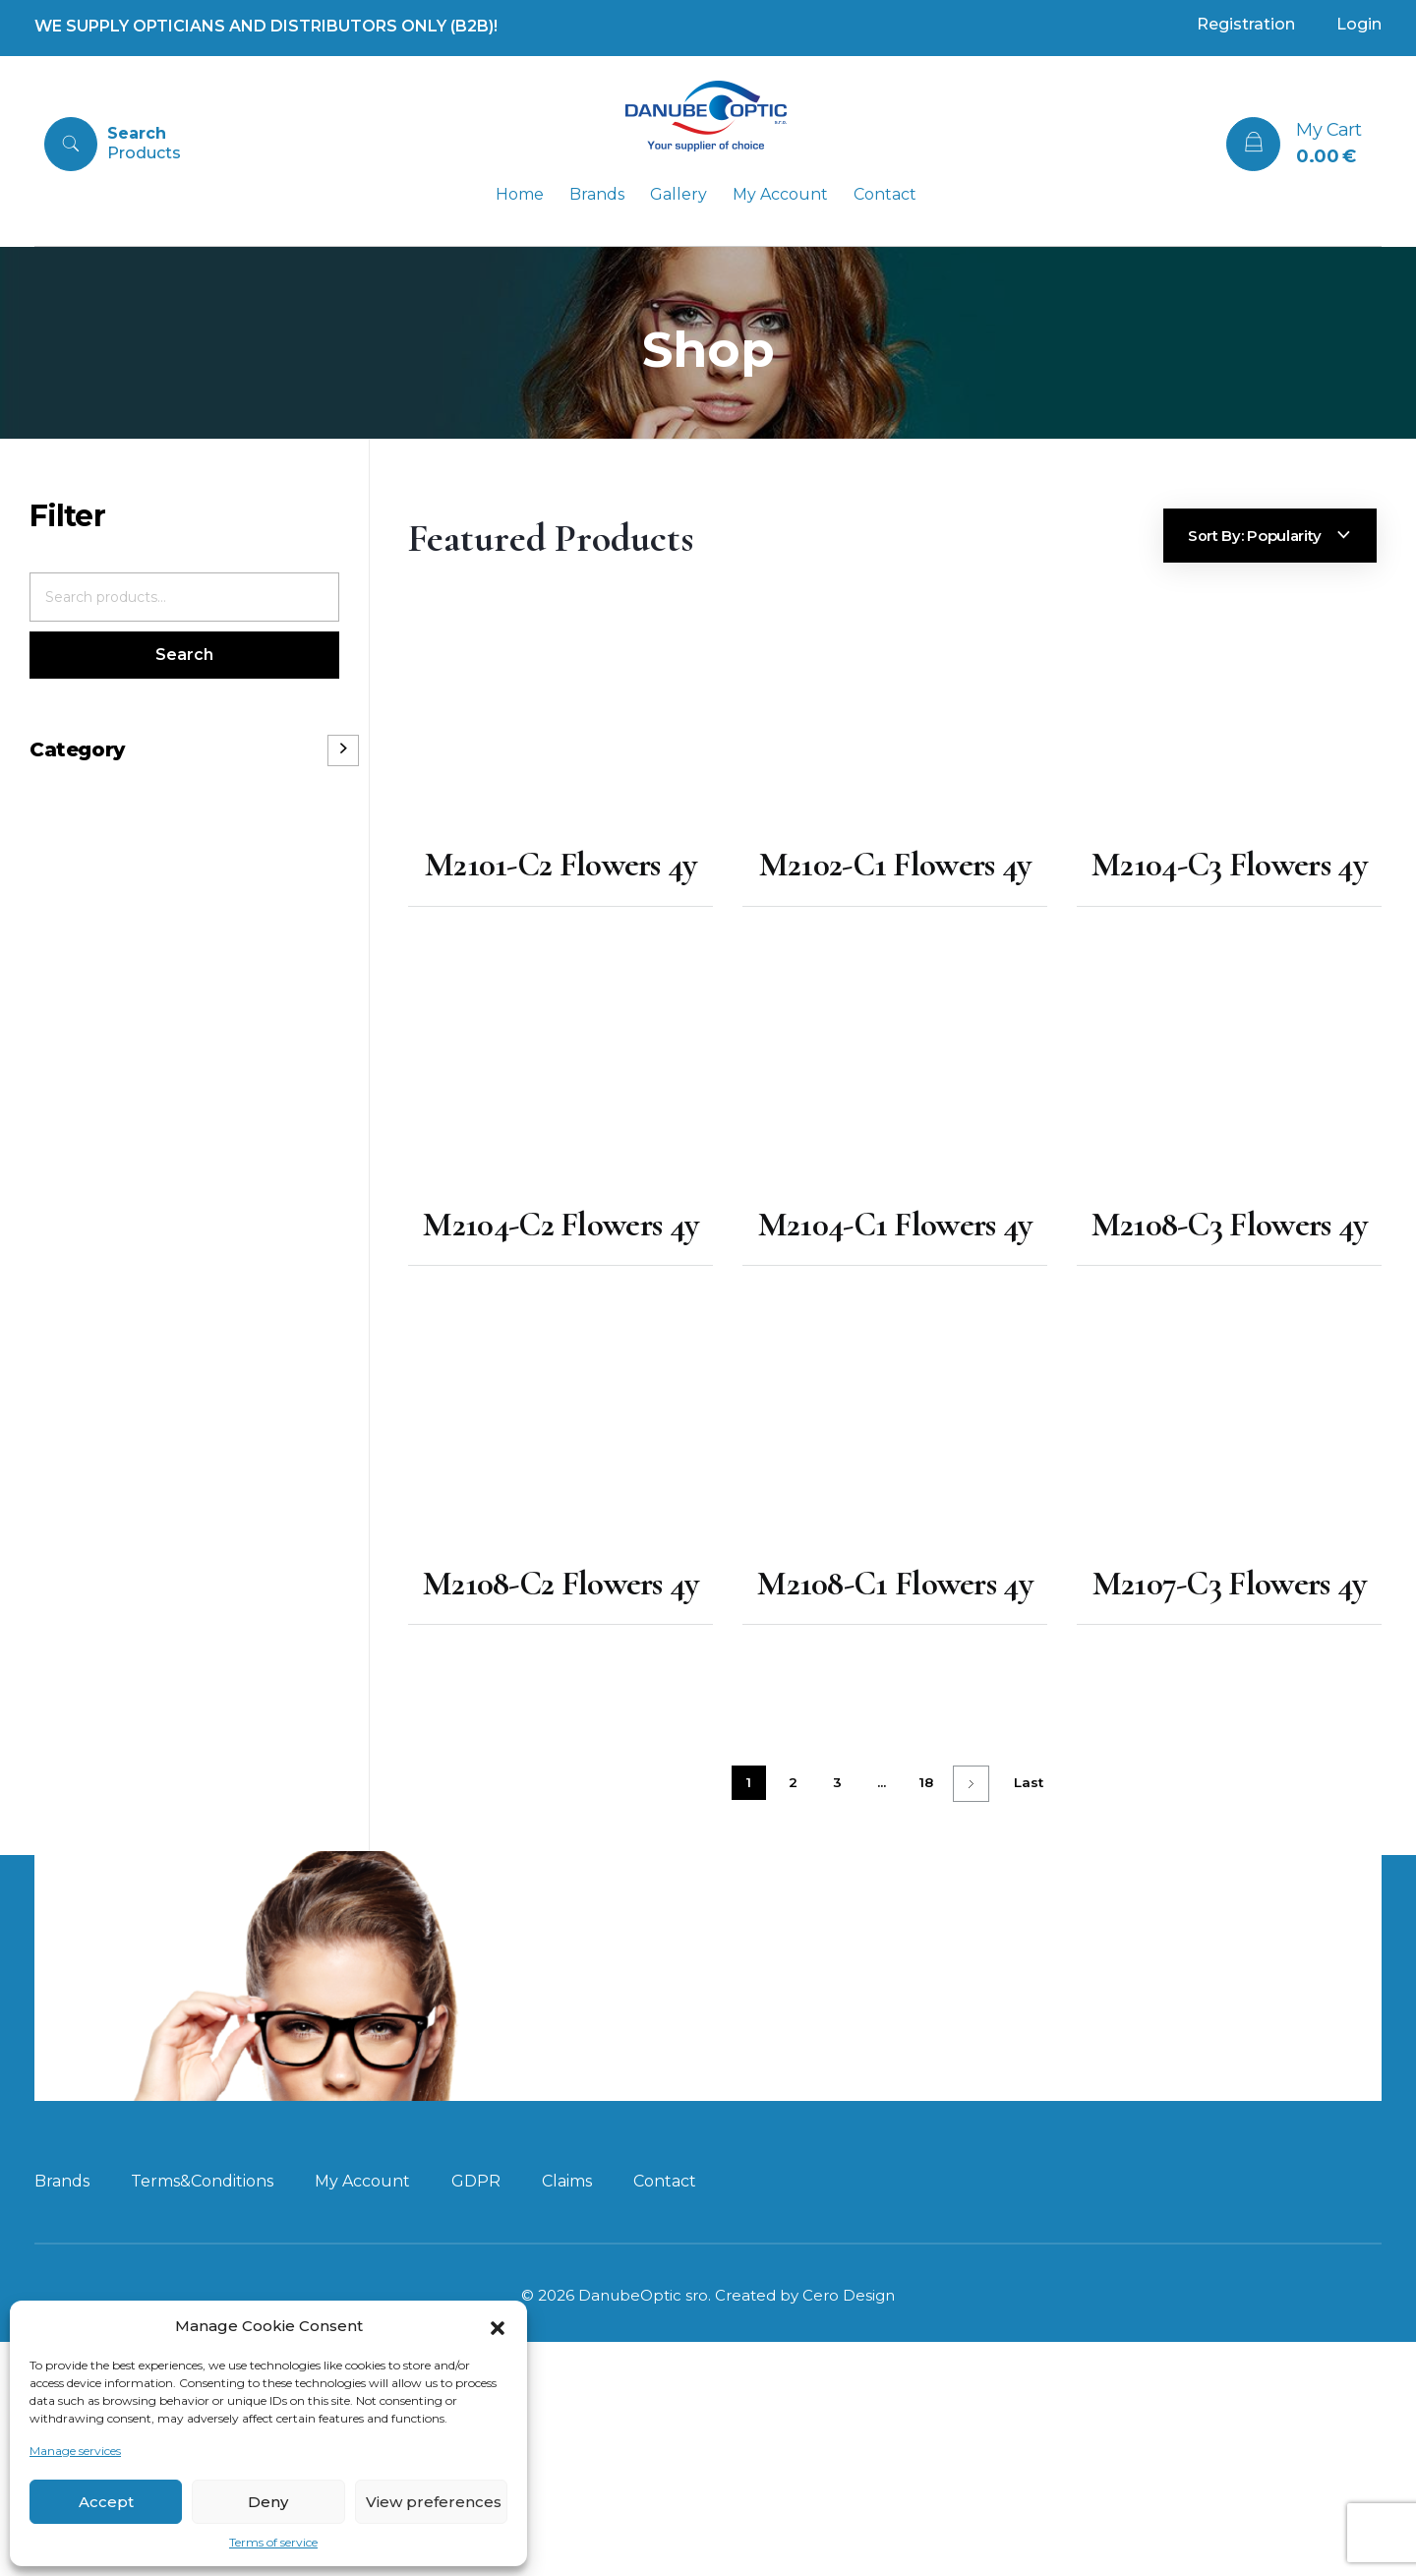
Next (971, 1785)
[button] (497, 2326)
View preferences (434, 2501)
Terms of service (273, 2542)
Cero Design (848, 2375)
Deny (268, 2501)
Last (1028, 1784)
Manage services (75, 2450)
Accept (106, 2501)
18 (926, 1784)
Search (184, 654)
